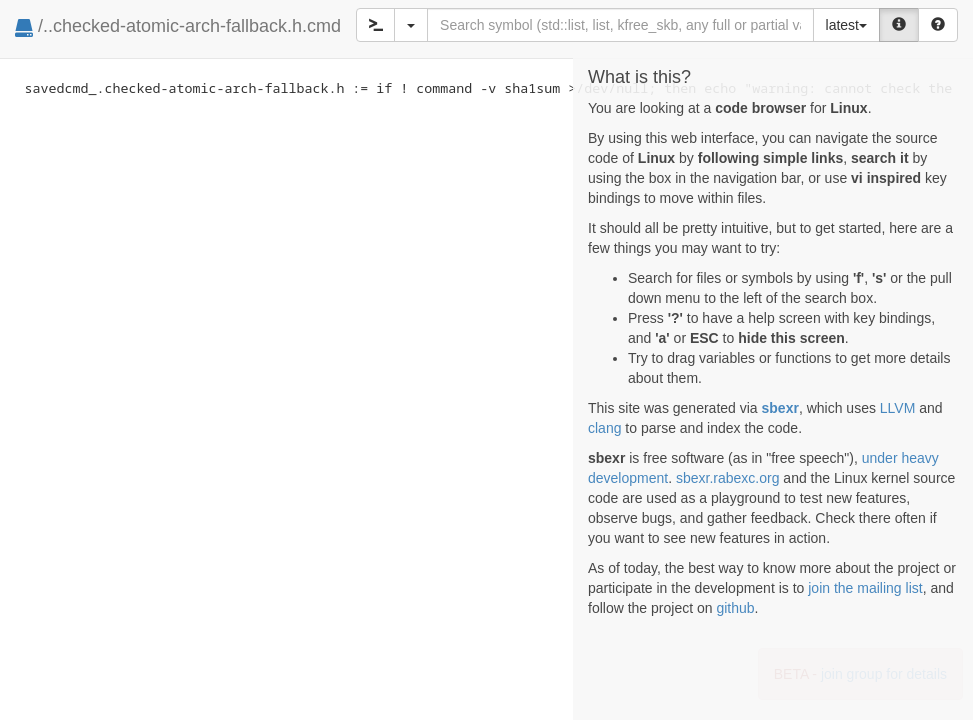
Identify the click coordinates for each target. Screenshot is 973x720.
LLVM (898, 408)
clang (604, 428)
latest (846, 25)
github (735, 608)
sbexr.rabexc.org (728, 478)
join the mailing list (865, 588)
